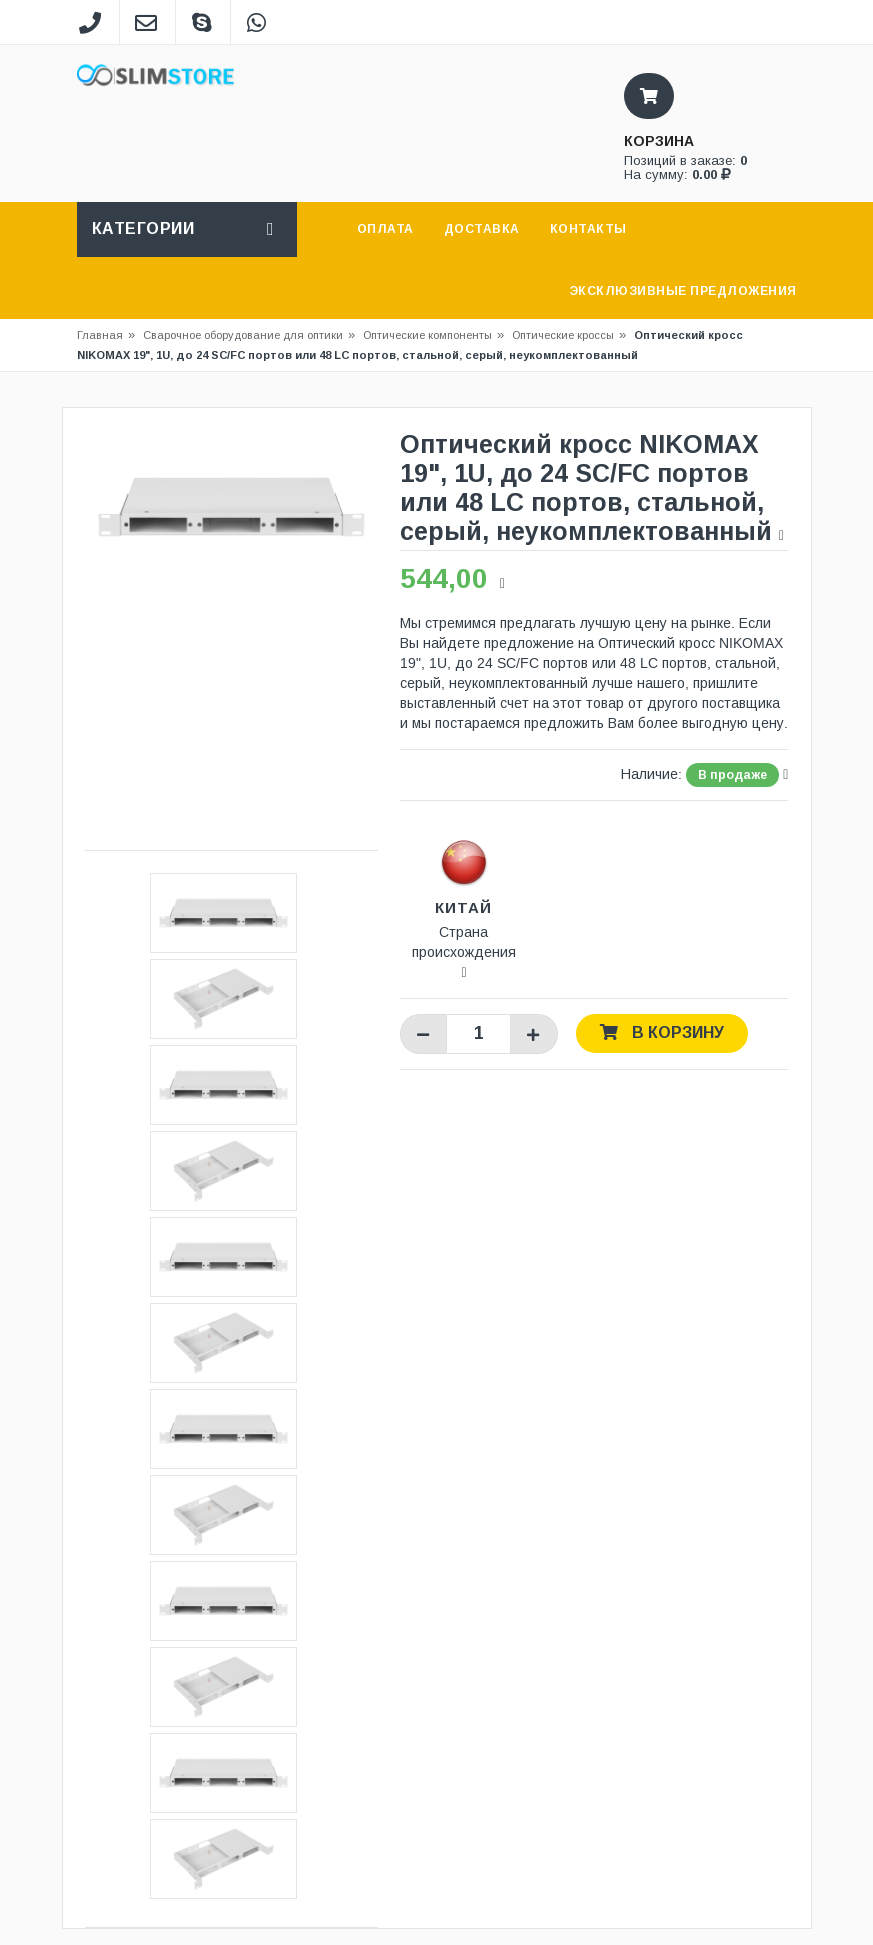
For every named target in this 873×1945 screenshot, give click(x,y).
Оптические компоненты (427, 335)
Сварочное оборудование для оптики (249, 335)
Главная (100, 335)
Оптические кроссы (563, 335)
